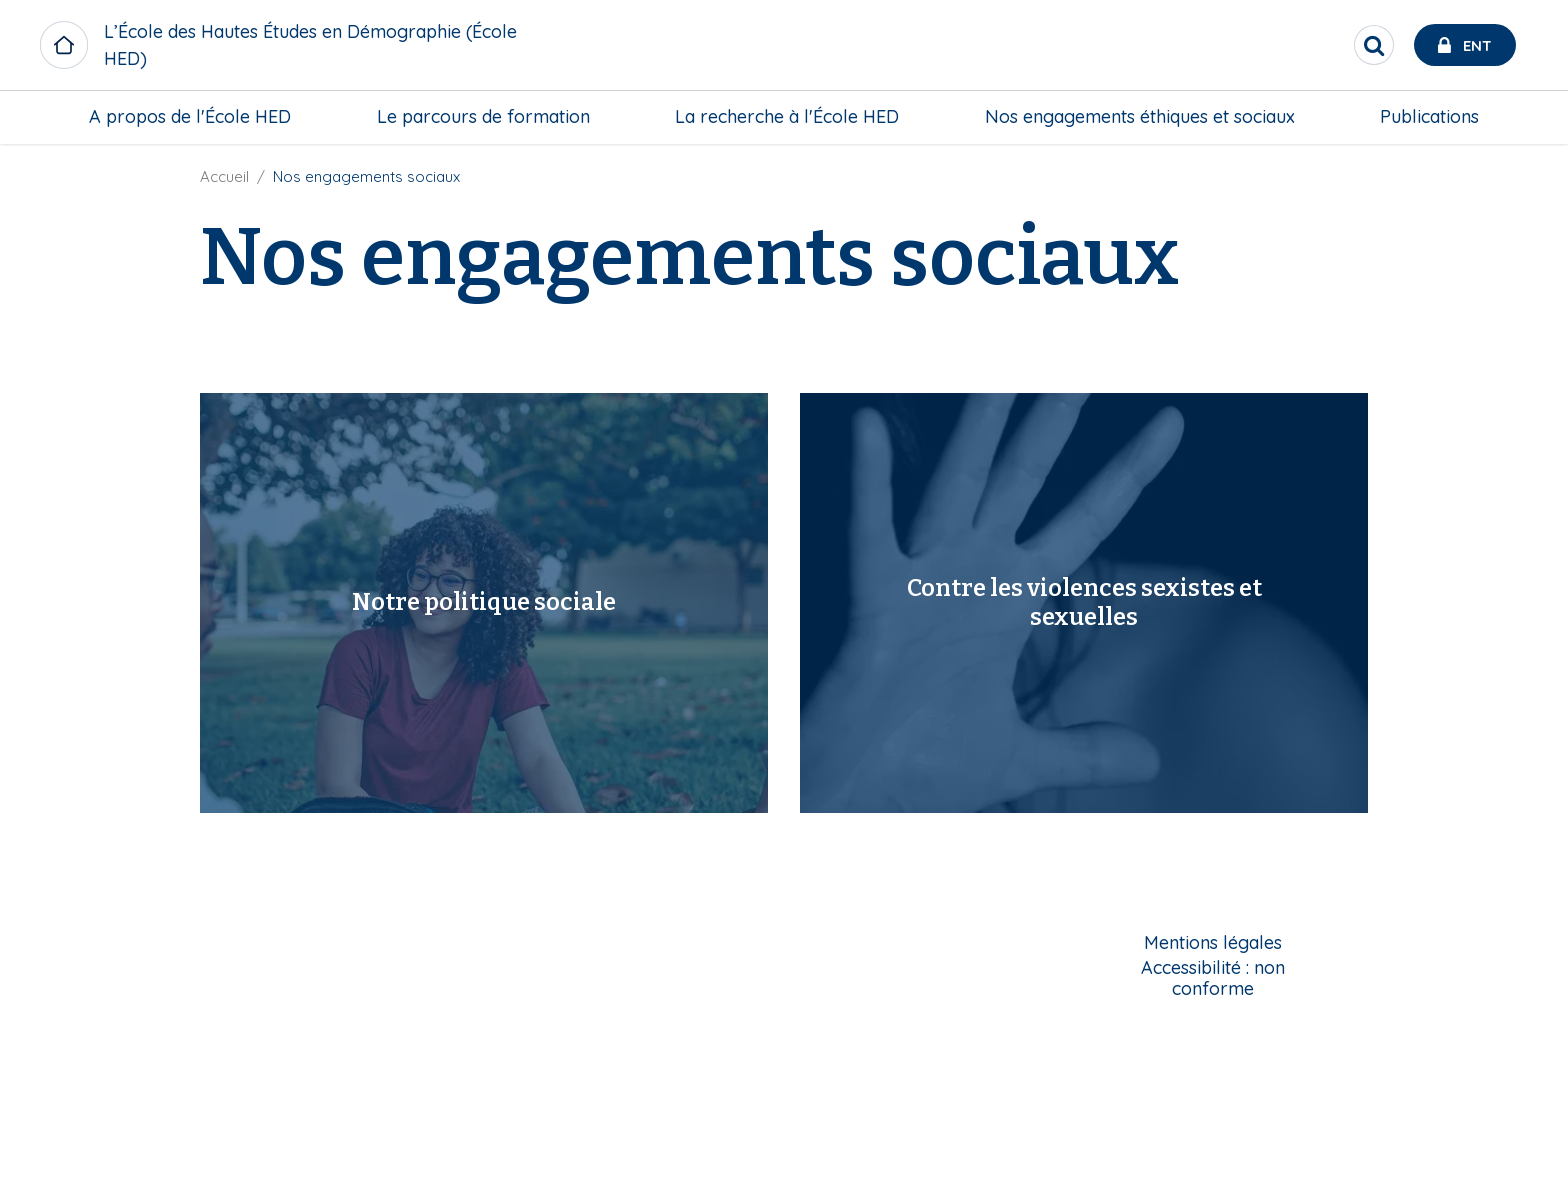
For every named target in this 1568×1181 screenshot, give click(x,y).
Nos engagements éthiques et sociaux (1140, 116)
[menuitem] (190, 117)
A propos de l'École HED (190, 116)
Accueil (224, 176)
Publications (1429, 116)
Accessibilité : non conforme (1213, 978)
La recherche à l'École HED (787, 116)
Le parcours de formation (483, 116)
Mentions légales (1213, 943)
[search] (1374, 45)
